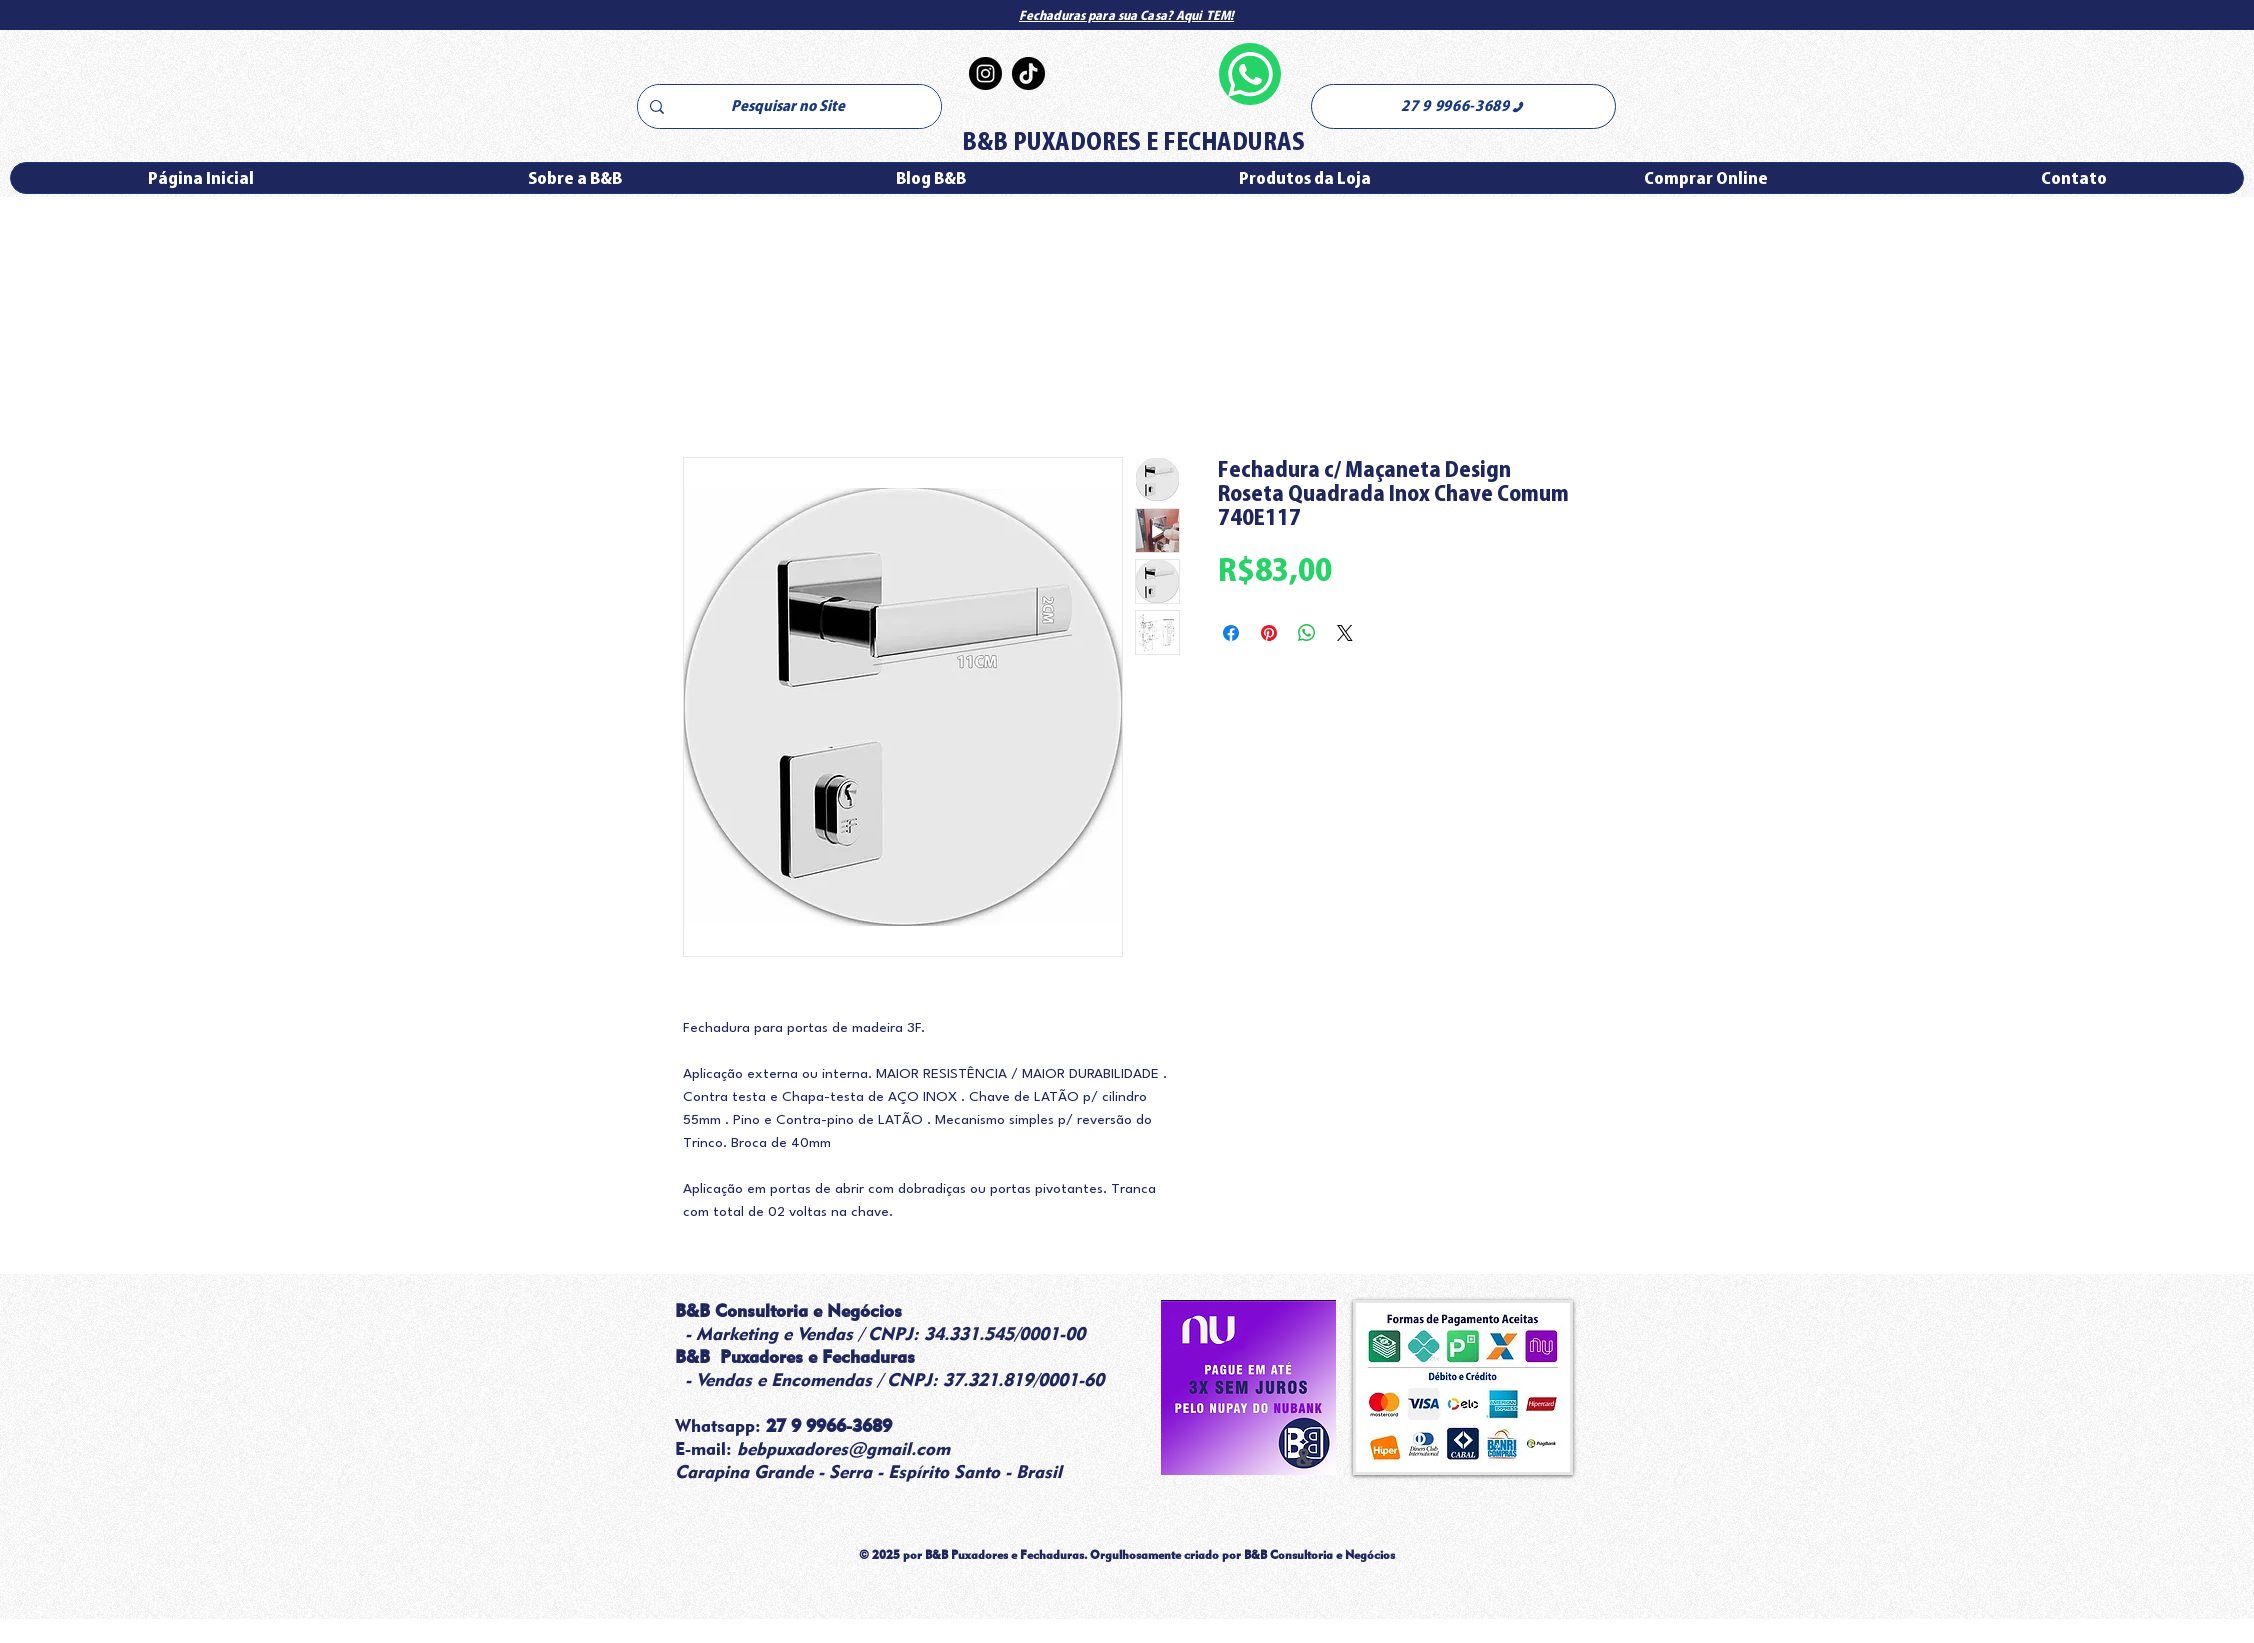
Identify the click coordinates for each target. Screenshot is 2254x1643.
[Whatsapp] (1250, 74)
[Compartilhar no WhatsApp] (1307, 633)
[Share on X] (1345, 633)
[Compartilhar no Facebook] (1231, 633)
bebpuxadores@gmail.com (843, 1448)
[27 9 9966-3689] (1463, 106)
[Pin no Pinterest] (1269, 633)
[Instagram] (985, 73)
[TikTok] (1028, 73)
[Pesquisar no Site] (787, 106)
